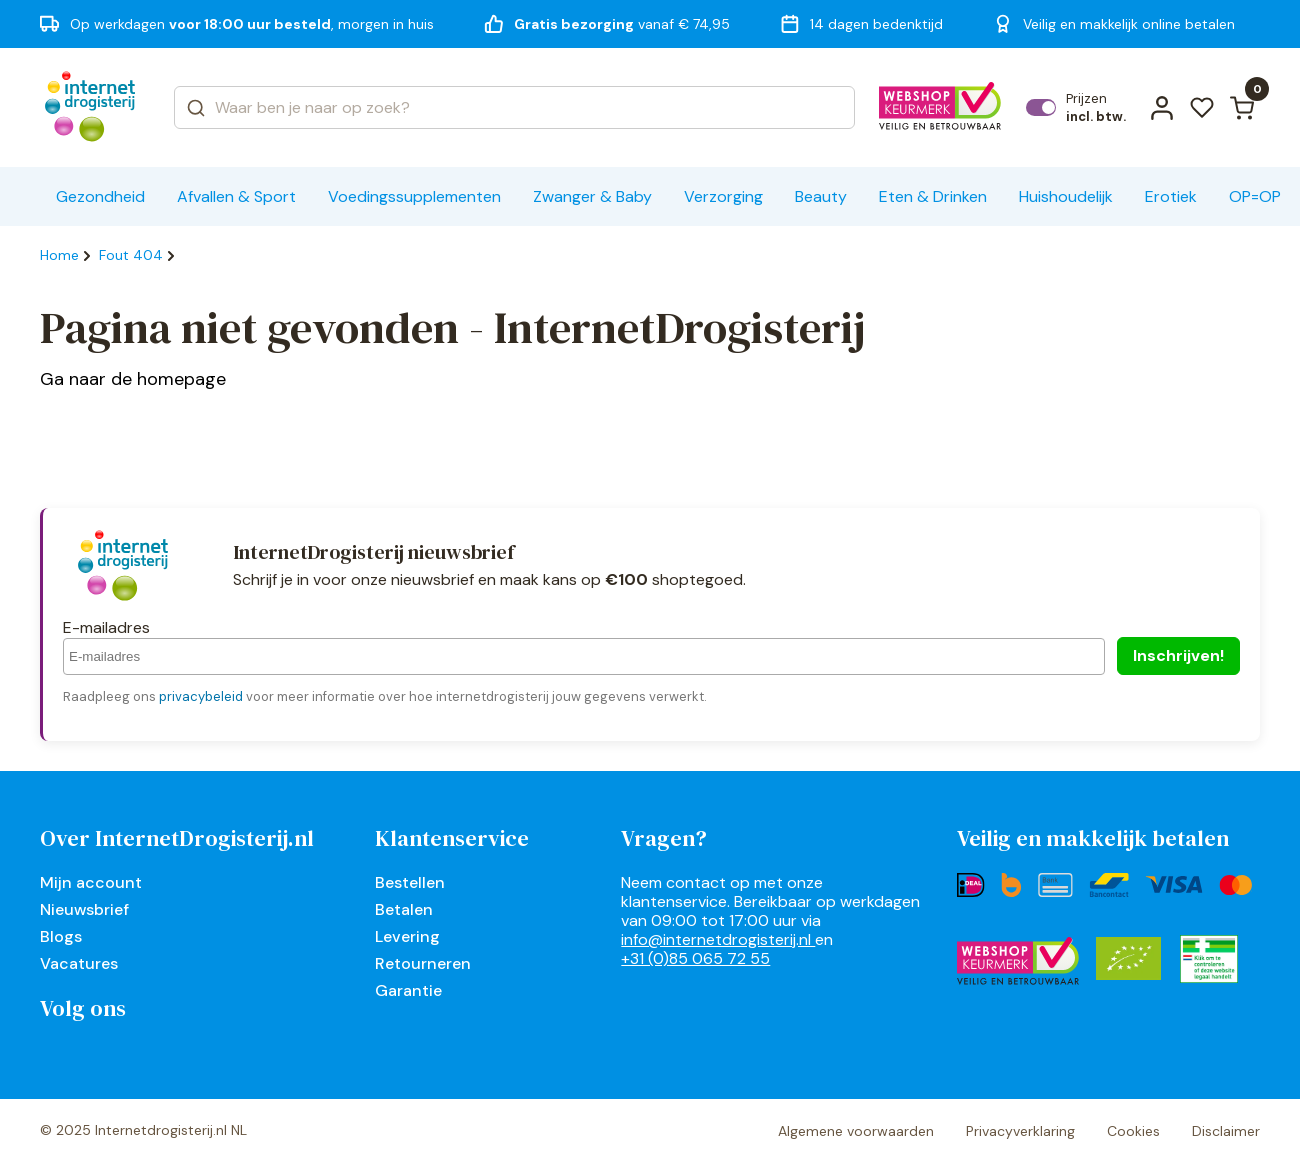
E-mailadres (106, 627)
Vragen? (664, 838)
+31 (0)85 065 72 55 (695, 958)
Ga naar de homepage (133, 379)
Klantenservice (452, 838)
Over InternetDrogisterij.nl (177, 838)
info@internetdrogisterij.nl (718, 939)
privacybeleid (201, 696)
